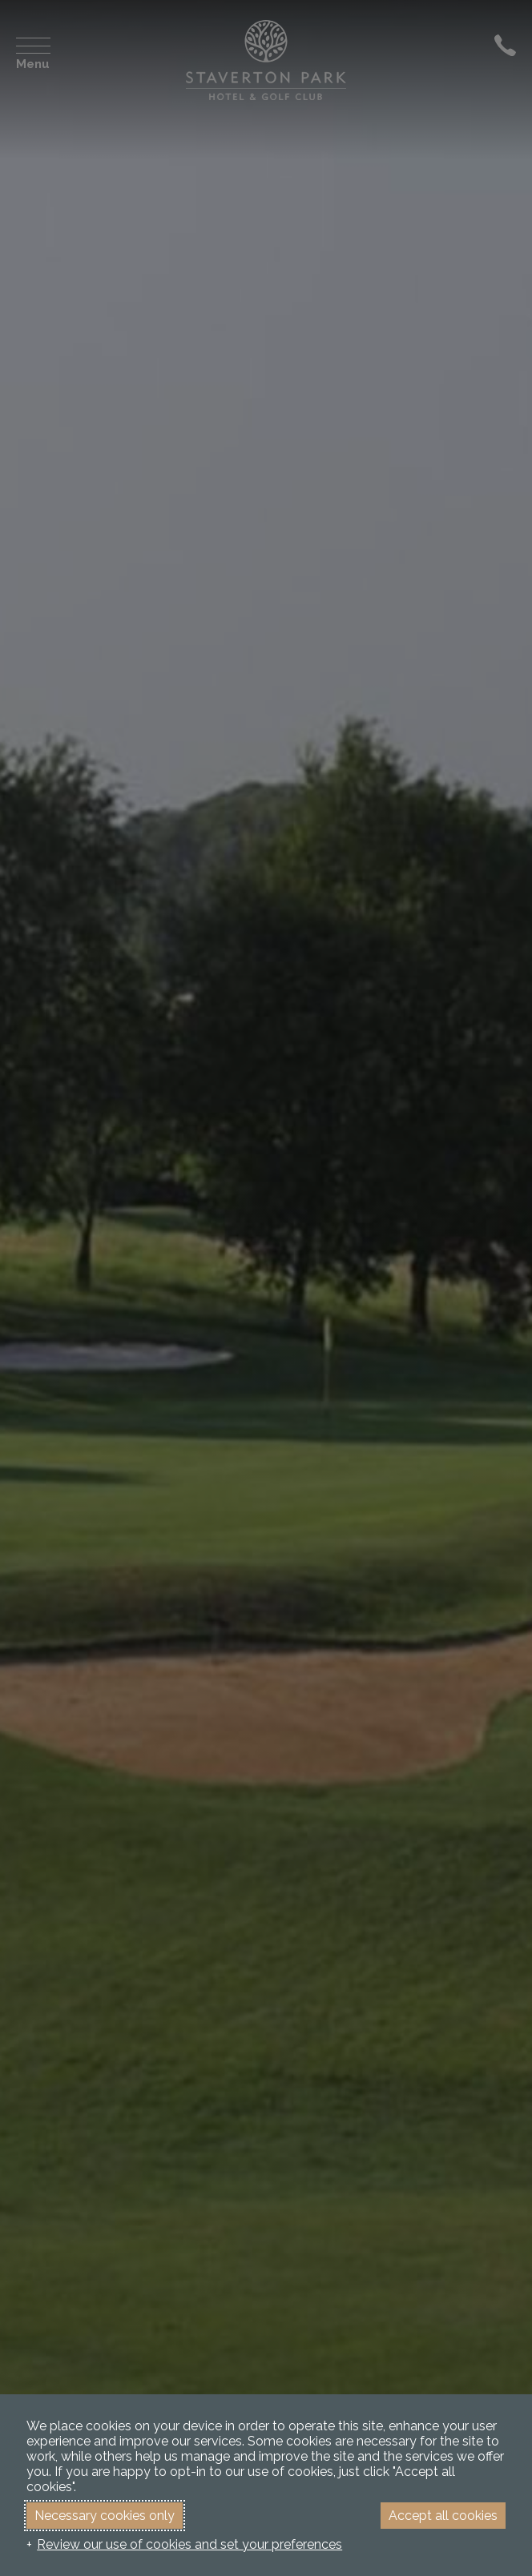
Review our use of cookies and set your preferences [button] (189, 2544)
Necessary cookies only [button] (104, 2515)
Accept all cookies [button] (443, 2515)
